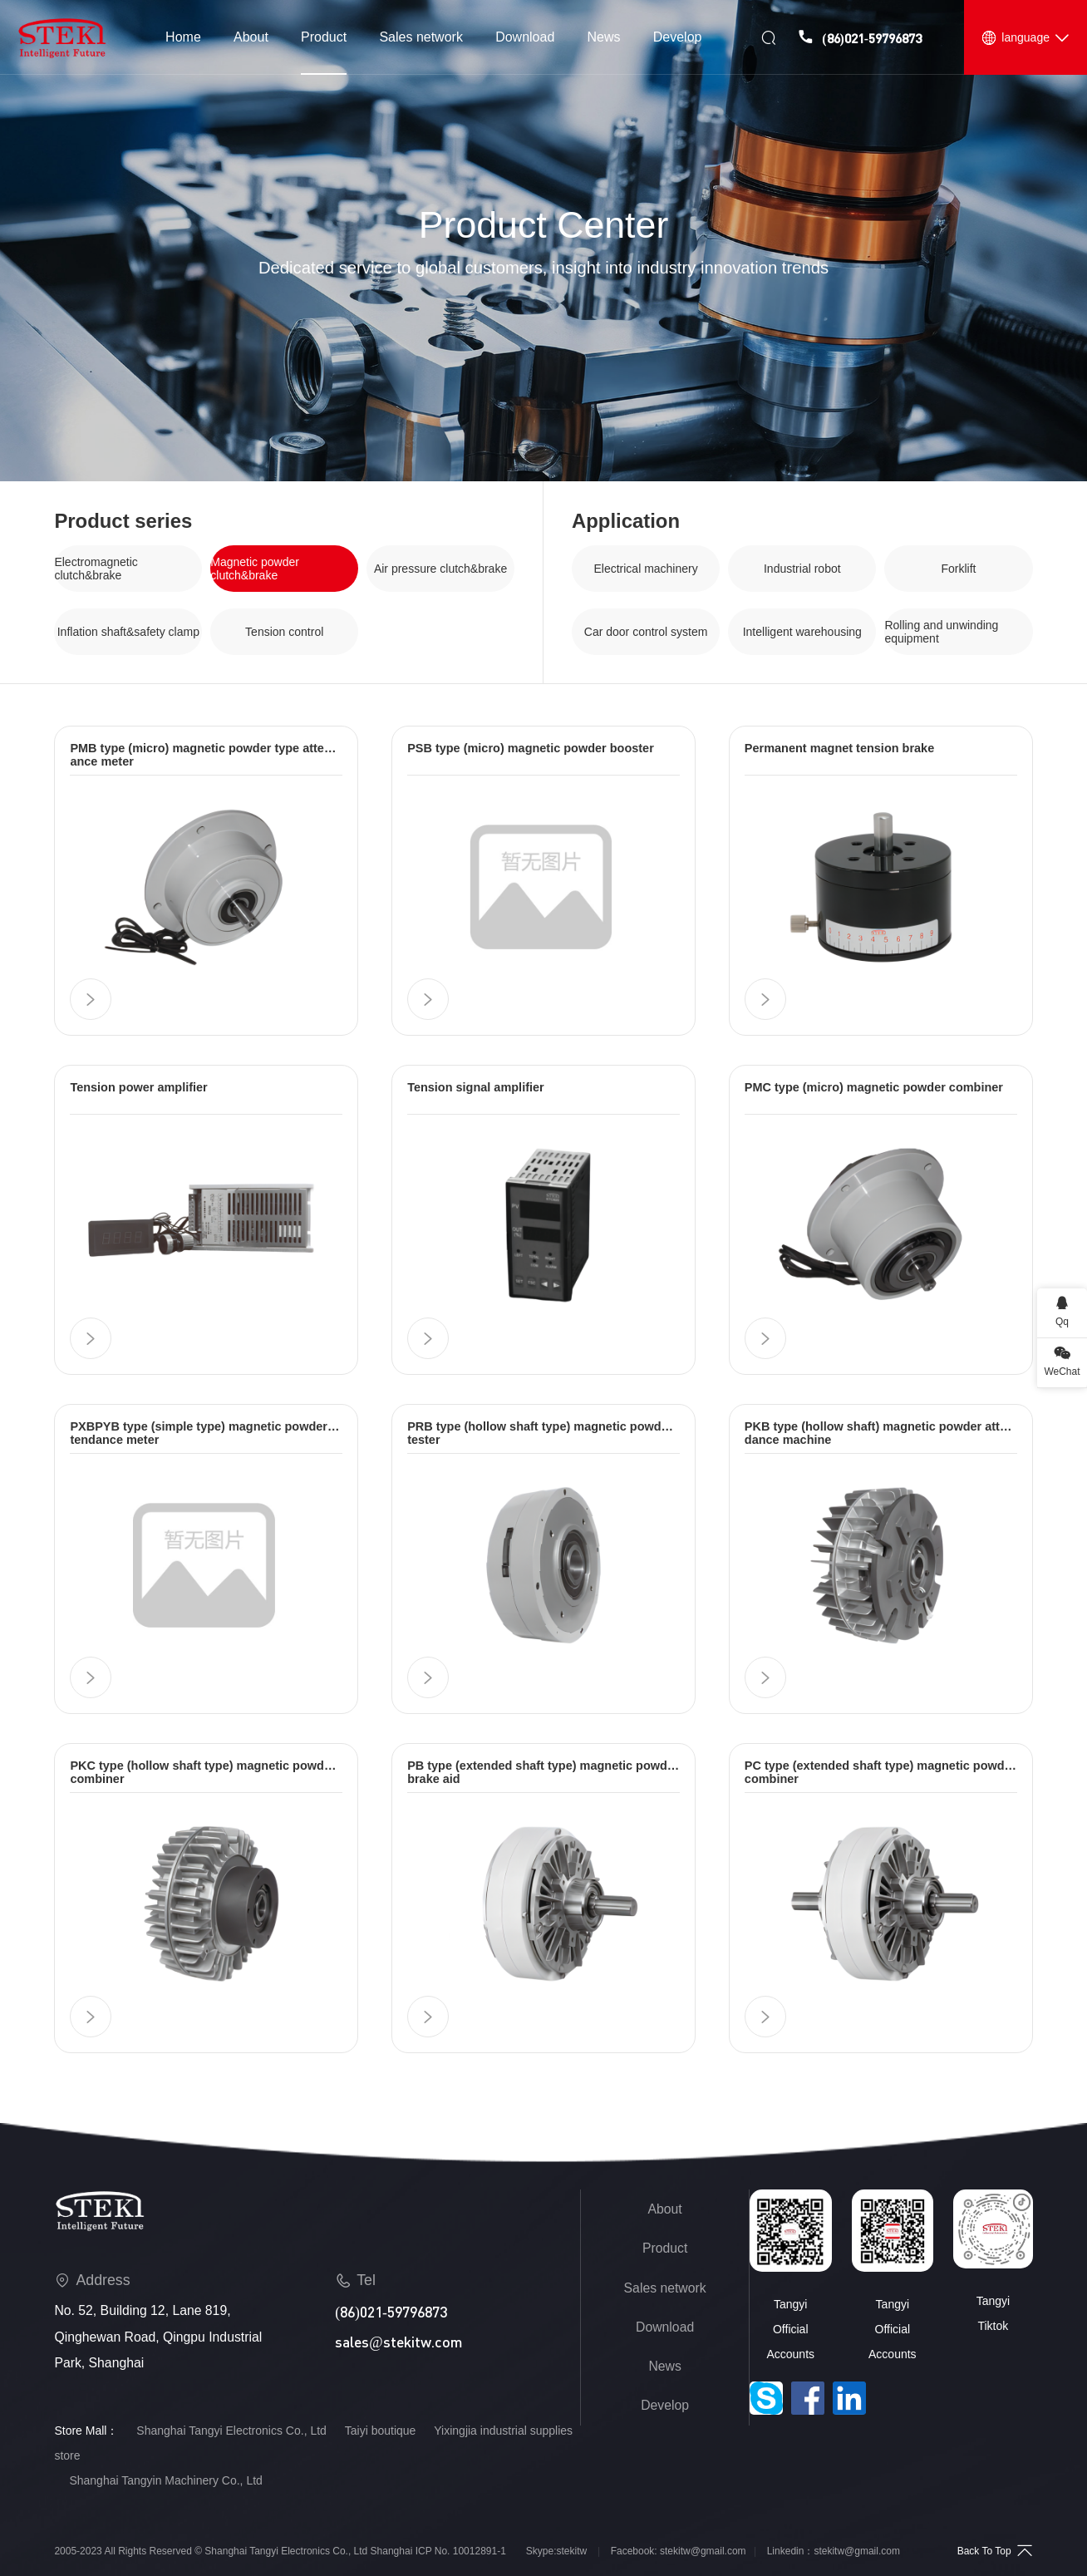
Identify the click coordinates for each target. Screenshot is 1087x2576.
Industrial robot (802, 568)
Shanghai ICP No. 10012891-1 (438, 2551)
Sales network (665, 2288)
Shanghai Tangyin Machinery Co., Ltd (165, 2480)
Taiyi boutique (380, 2430)
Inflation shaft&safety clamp (128, 631)
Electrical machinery (645, 568)
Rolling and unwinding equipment (941, 631)
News (664, 2366)
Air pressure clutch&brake (440, 568)
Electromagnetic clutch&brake (95, 568)
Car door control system (646, 631)
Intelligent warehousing (802, 631)
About (665, 2209)
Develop (665, 2405)
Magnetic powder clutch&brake (254, 568)
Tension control (284, 631)
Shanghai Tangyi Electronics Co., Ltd (231, 2430)
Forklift (958, 568)
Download (665, 2327)
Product (664, 2248)
